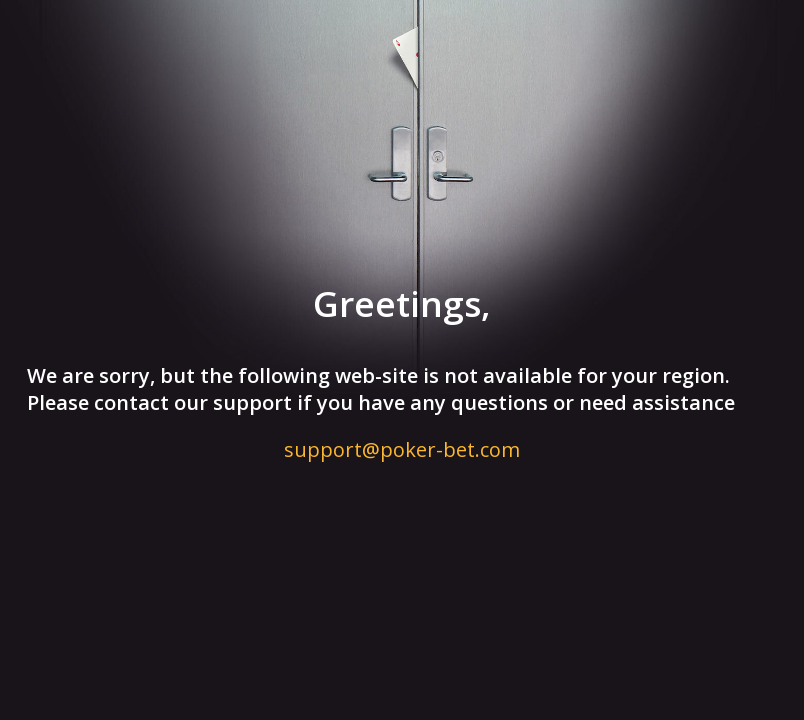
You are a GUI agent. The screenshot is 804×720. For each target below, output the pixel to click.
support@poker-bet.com (402, 449)
